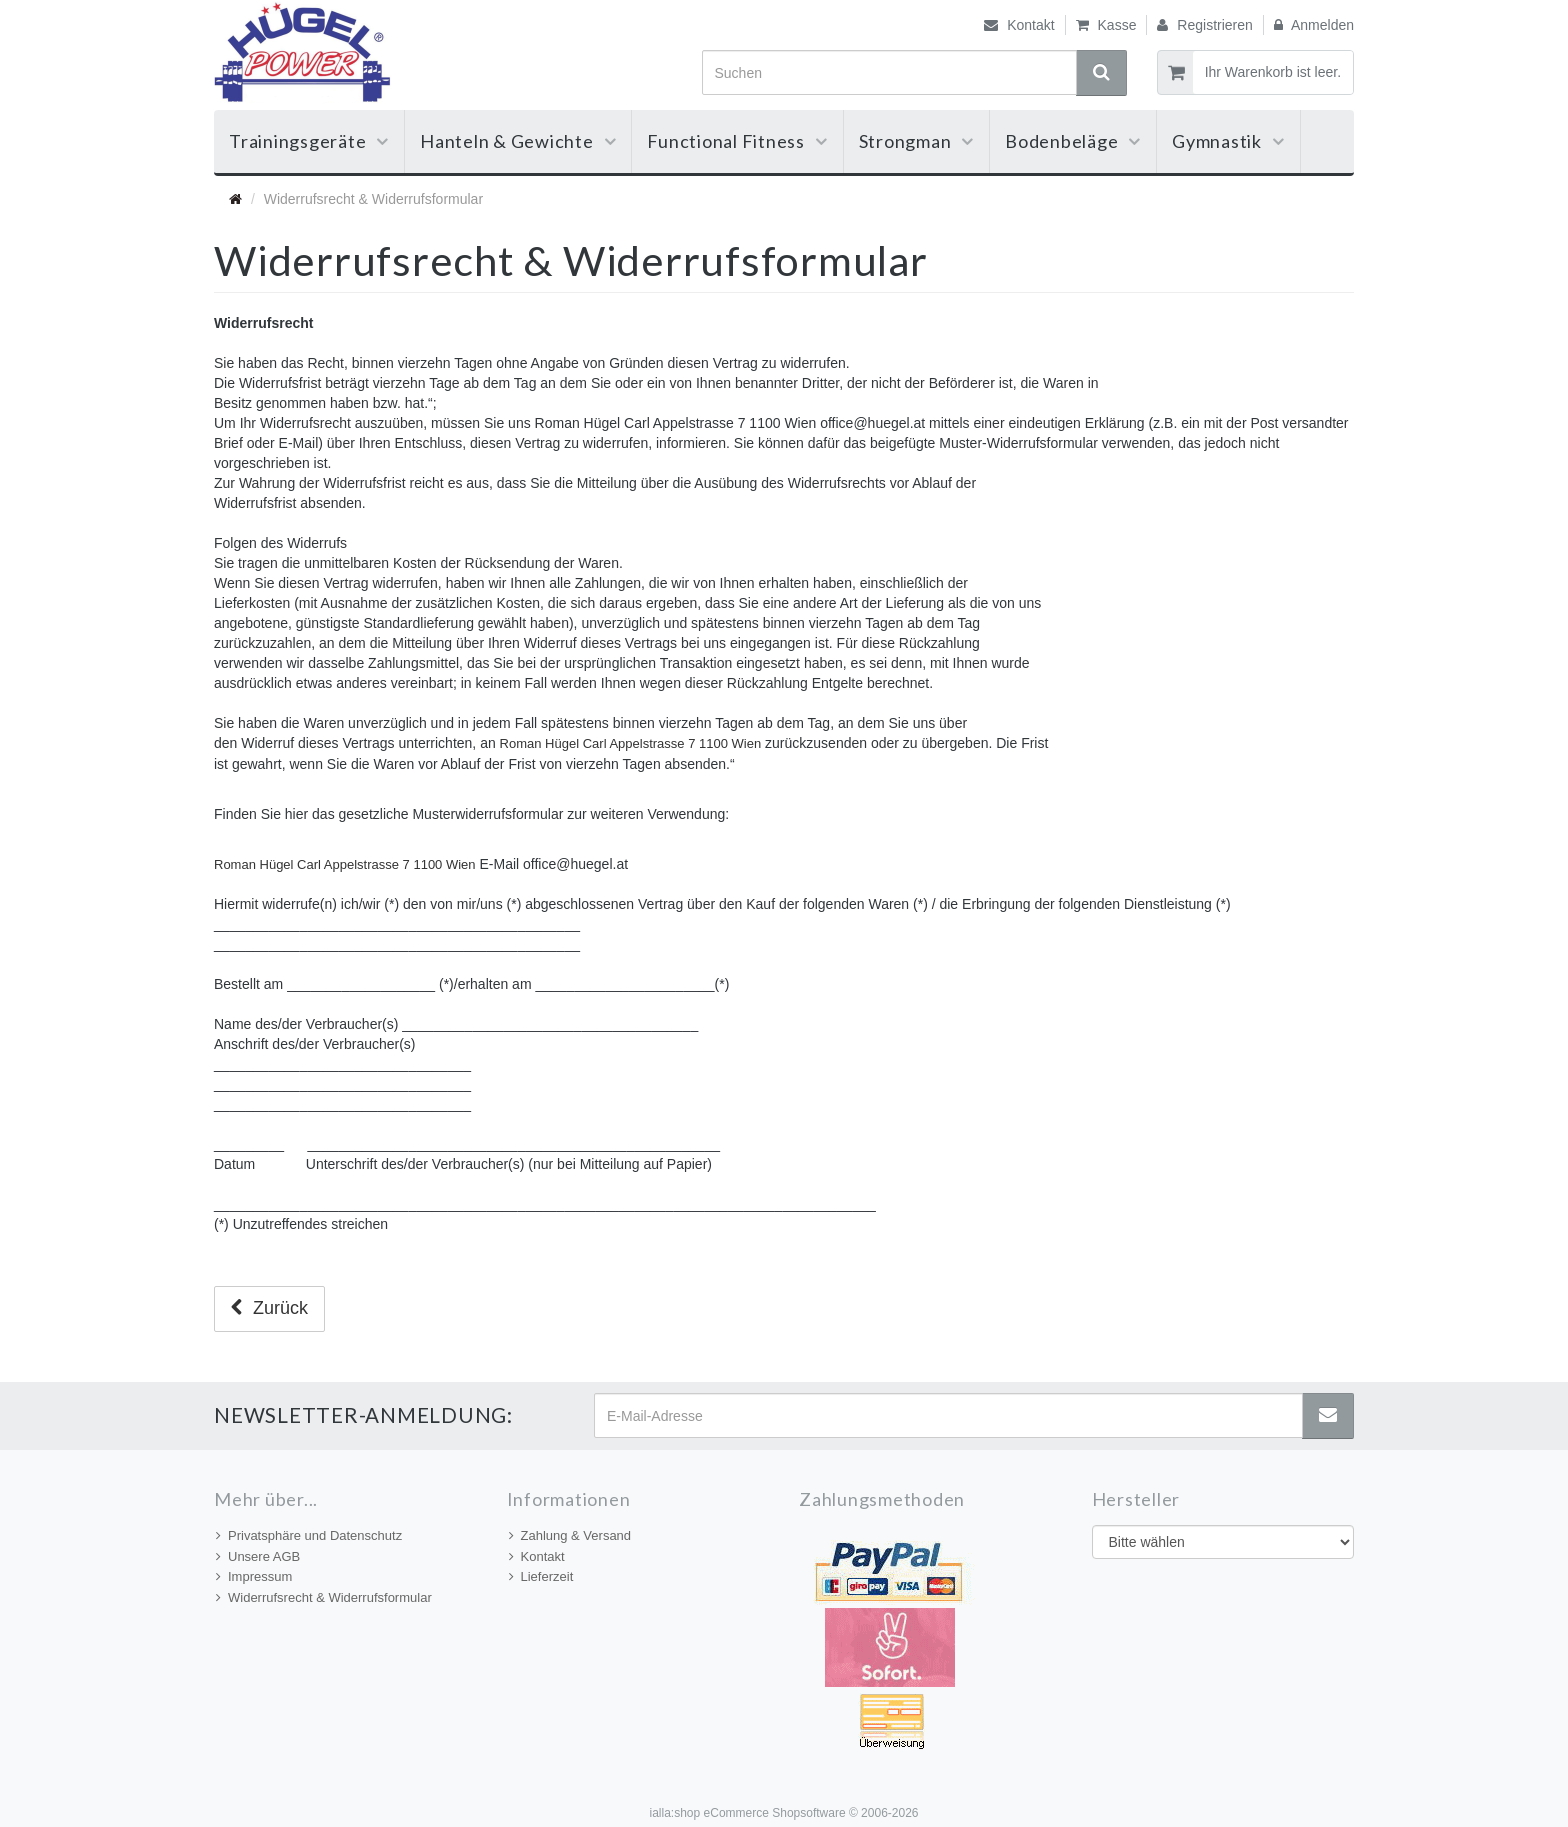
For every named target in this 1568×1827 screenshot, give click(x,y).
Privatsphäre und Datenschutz (309, 1535)
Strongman (917, 141)
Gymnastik (1228, 141)
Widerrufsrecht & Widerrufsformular (324, 1597)
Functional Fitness (737, 141)
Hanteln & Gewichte (518, 141)
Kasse (1106, 25)
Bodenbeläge (1073, 141)
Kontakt (1019, 25)
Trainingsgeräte (309, 141)
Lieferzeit (541, 1576)
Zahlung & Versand (570, 1535)
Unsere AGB (258, 1556)
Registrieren (1204, 25)
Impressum (254, 1576)
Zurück (269, 1308)
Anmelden (1314, 25)
